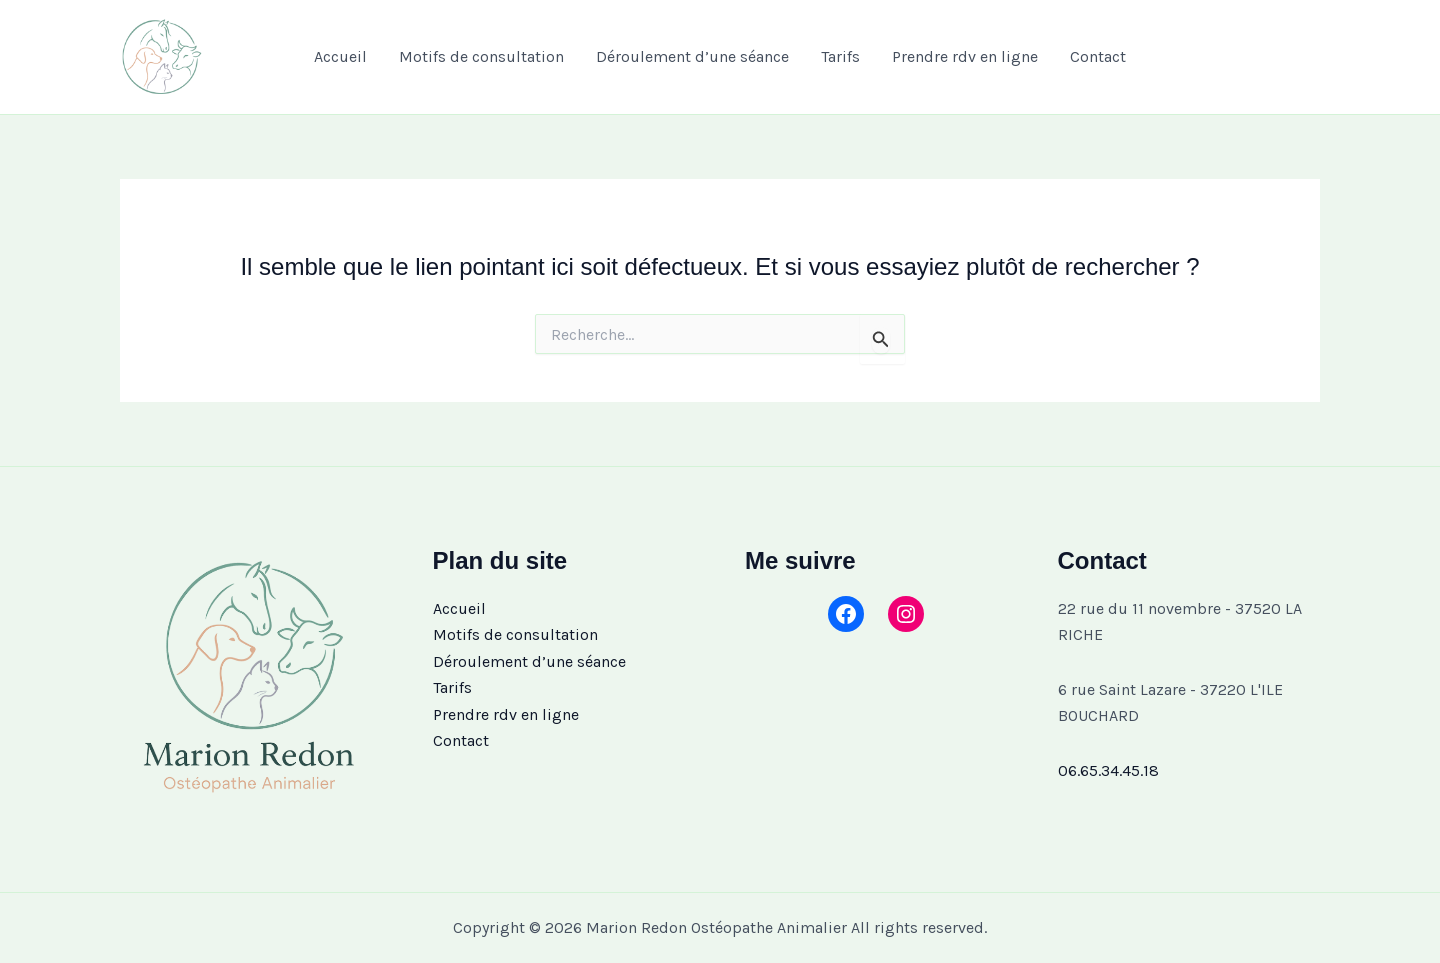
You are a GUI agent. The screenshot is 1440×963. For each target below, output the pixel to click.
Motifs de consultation (481, 56)
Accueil (340, 56)
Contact (1098, 56)
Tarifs (840, 56)
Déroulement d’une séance (692, 56)
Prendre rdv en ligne (965, 56)
